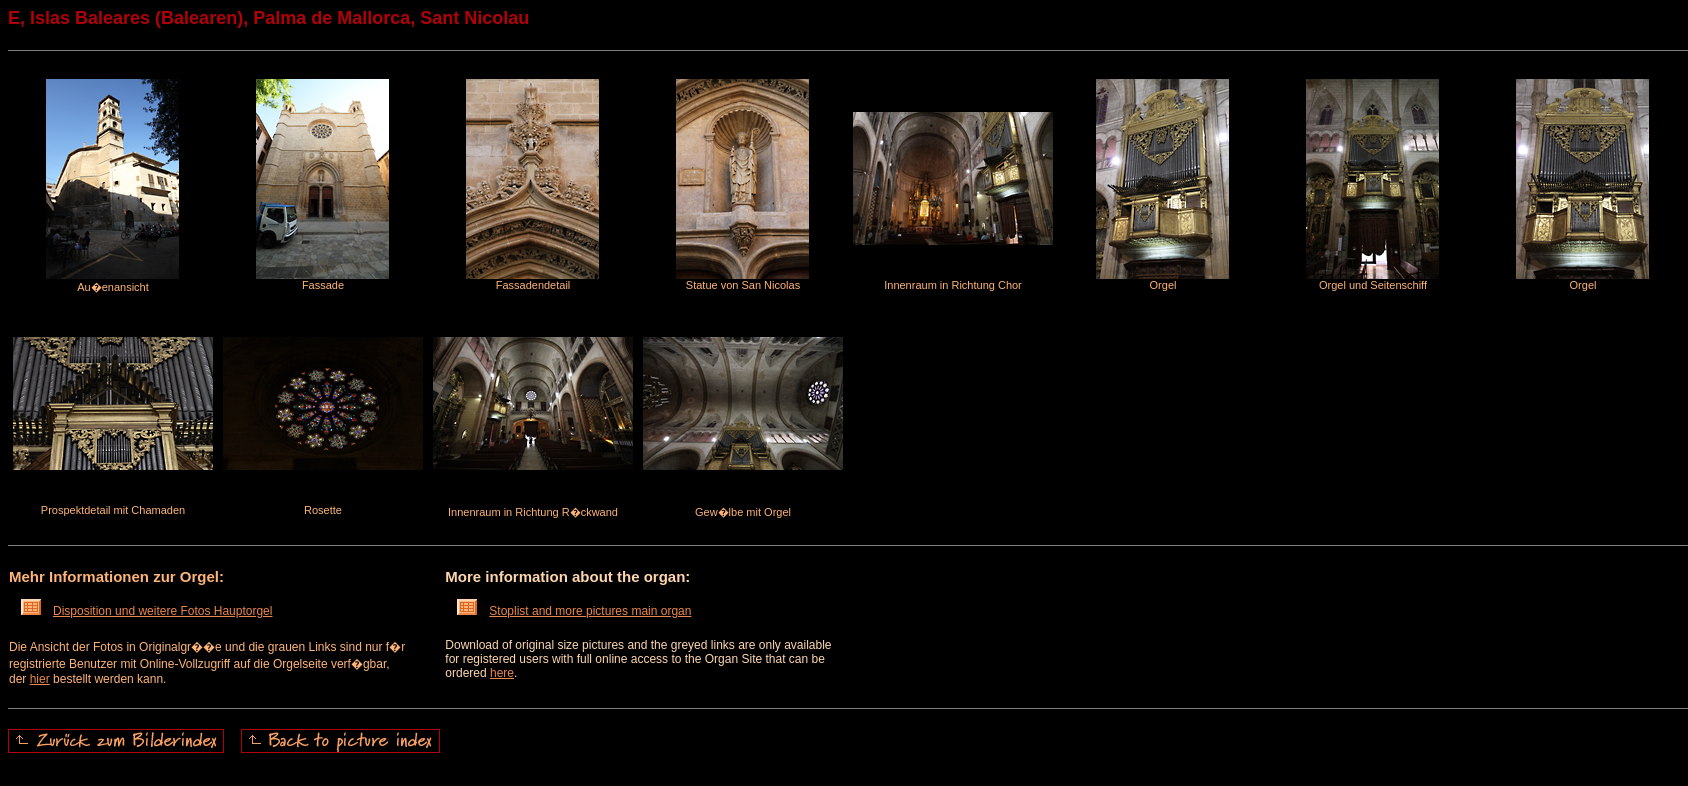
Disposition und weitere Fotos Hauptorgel (146, 611)
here (502, 673)
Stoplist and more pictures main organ (574, 611)
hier (40, 679)
